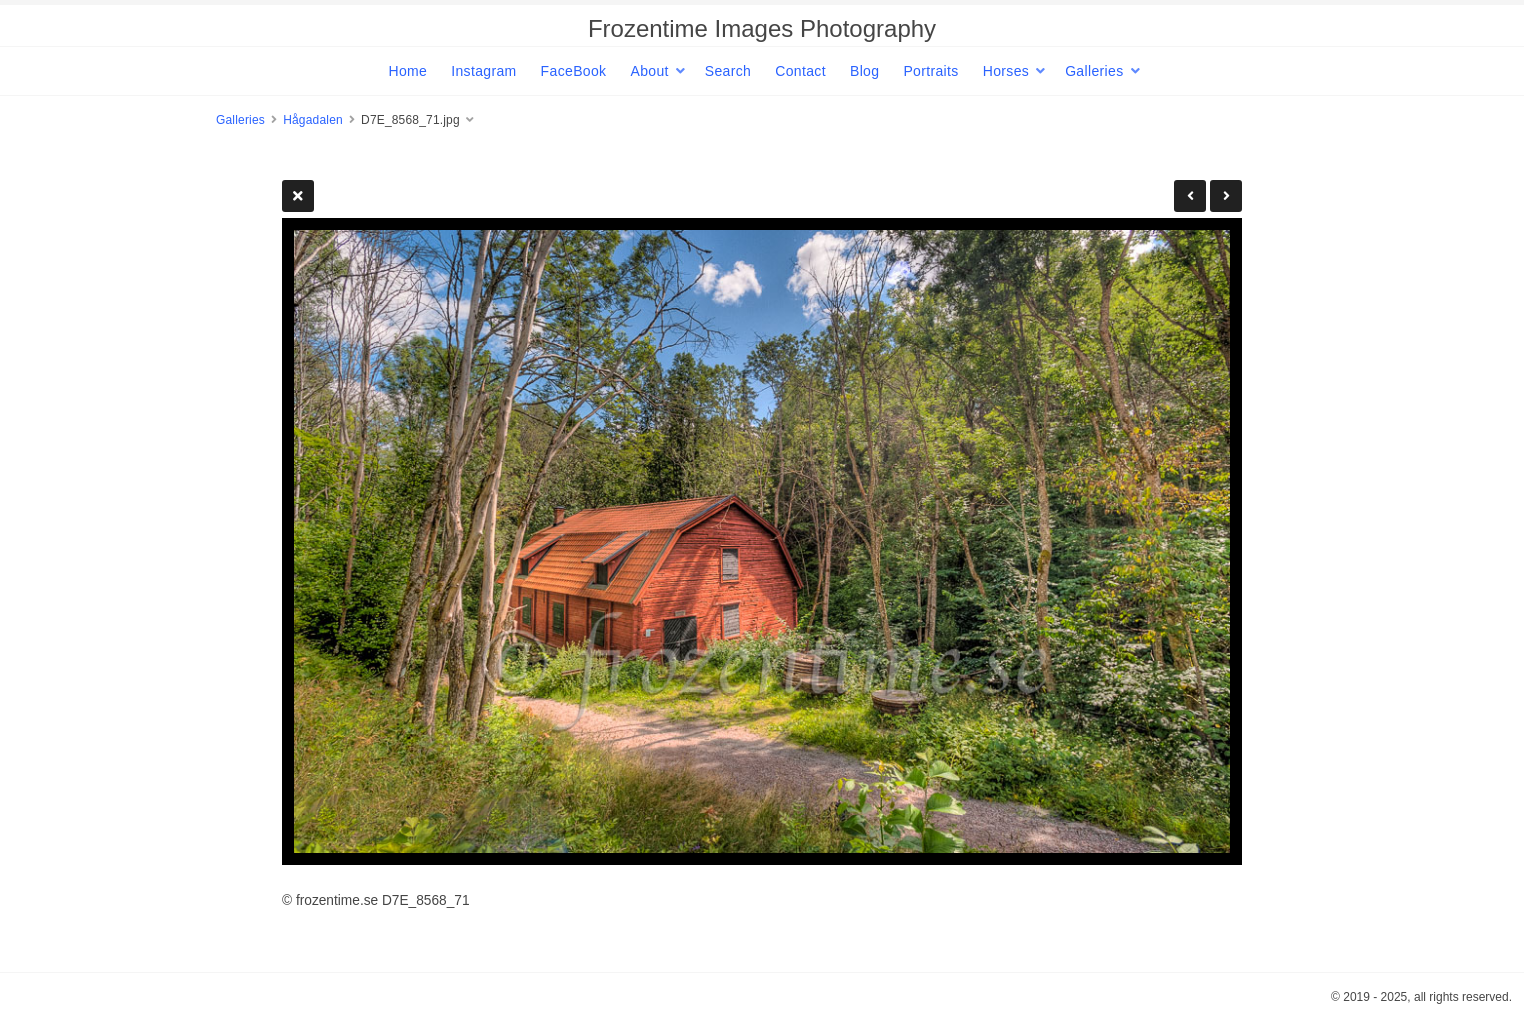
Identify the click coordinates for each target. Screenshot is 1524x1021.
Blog (864, 71)
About (649, 71)
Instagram (483, 71)
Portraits (930, 71)
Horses (1006, 71)
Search (728, 71)
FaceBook (574, 71)
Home (407, 71)
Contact (800, 71)
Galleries (1094, 71)
